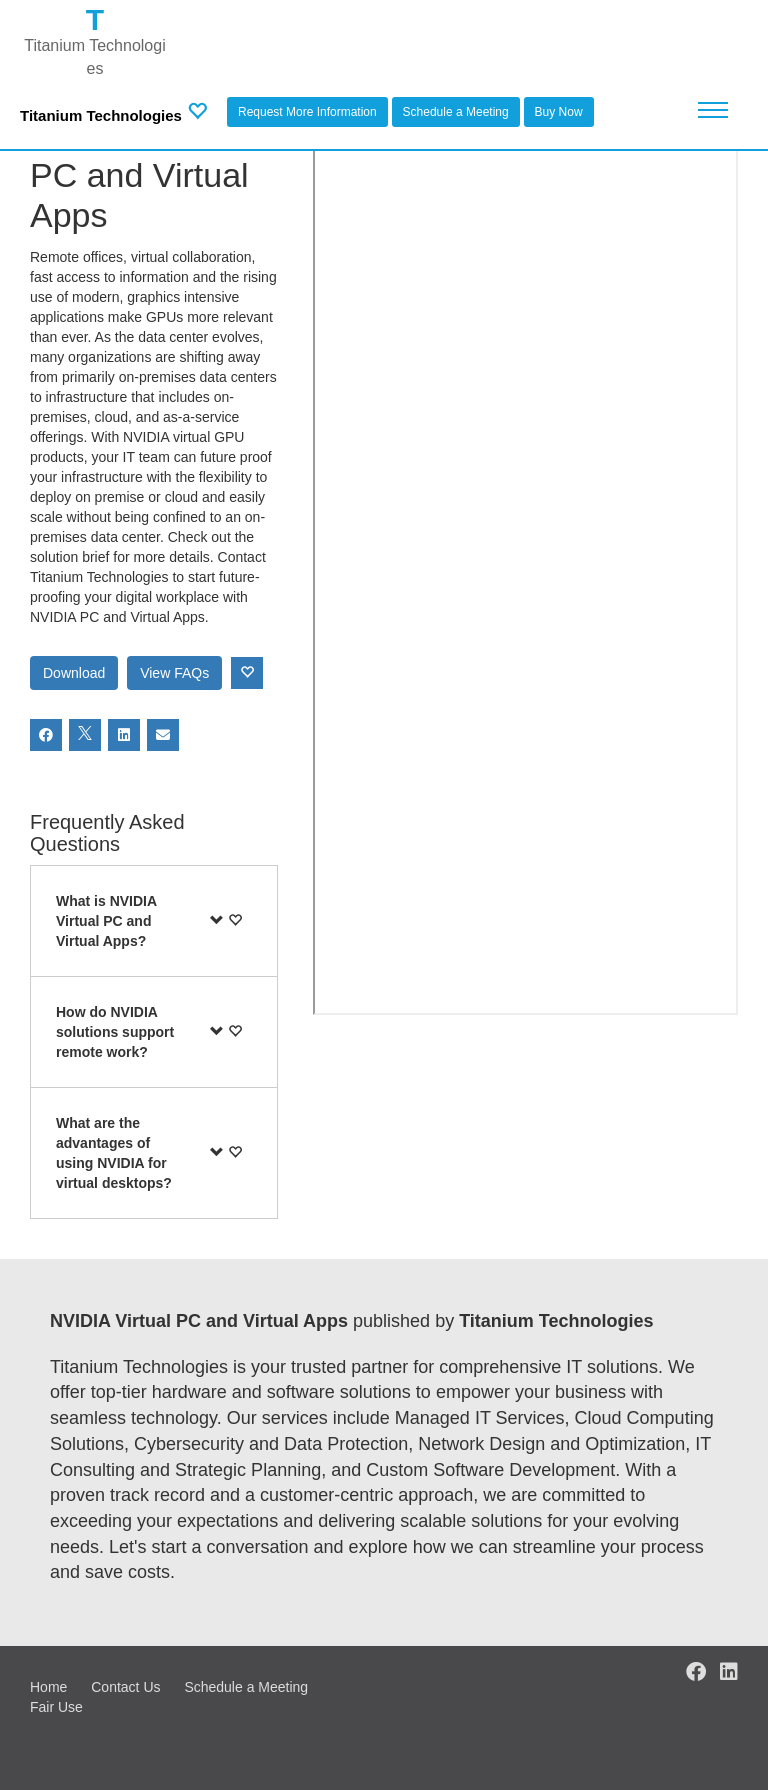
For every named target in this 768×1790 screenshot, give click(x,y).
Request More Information (307, 112)
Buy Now (559, 112)
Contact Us (125, 1687)
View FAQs (174, 673)
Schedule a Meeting (456, 112)
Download (74, 673)
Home (48, 1687)
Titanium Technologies (101, 115)
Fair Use (56, 1707)
